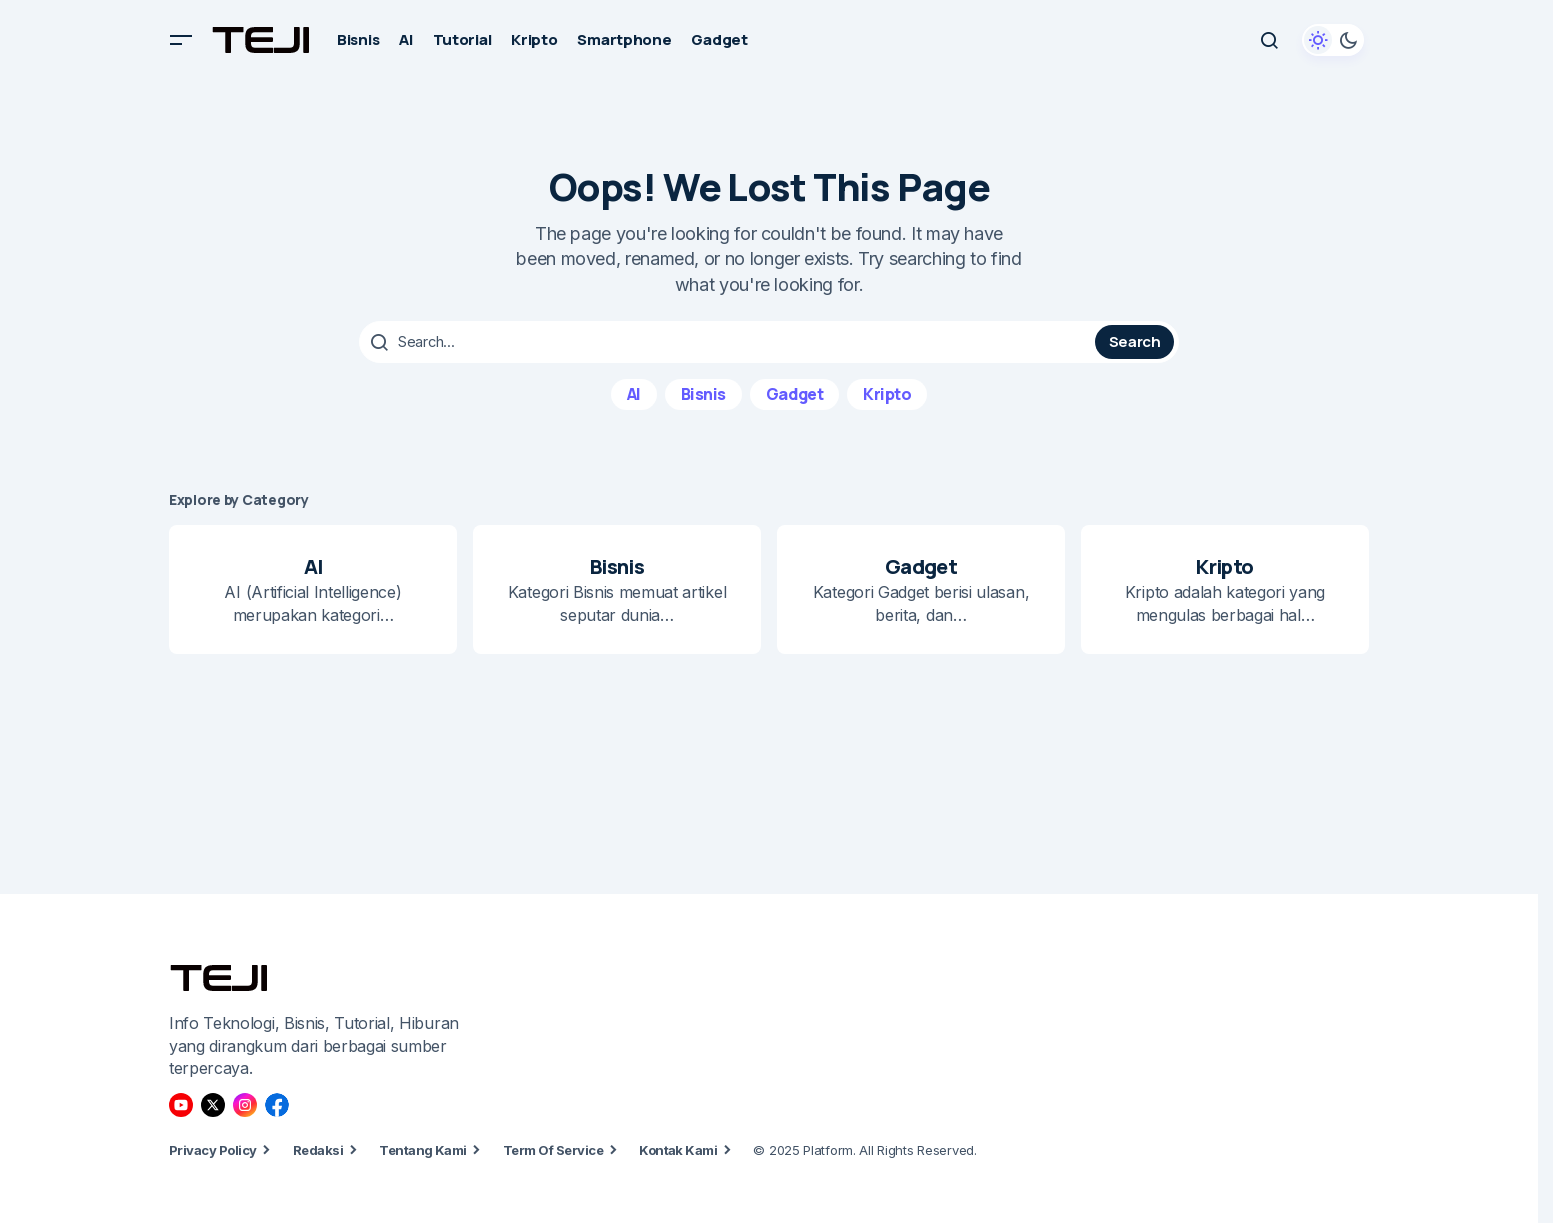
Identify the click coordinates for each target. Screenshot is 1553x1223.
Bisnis (703, 393)
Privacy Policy (213, 1150)
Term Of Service (553, 1150)
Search (1135, 341)
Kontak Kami (678, 1150)
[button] (181, 40)
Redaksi (318, 1150)
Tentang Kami (423, 1150)
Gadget (794, 393)
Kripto (887, 393)
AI (634, 393)
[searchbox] (729, 342)
